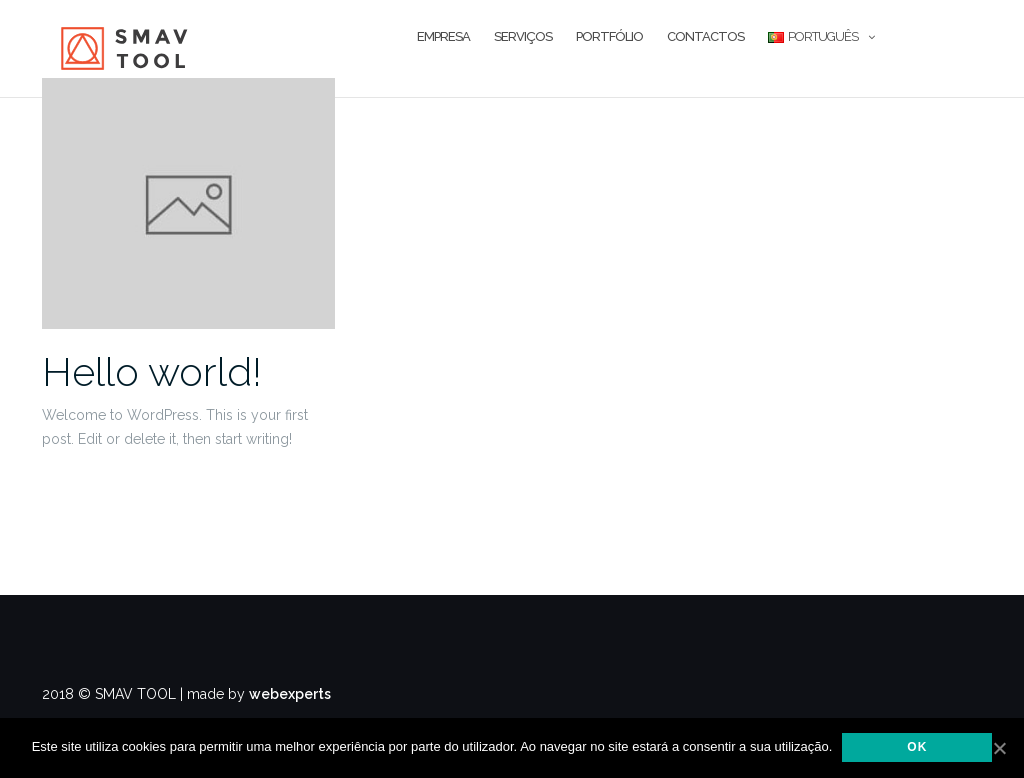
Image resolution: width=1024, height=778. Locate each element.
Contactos (705, 36)
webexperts (290, 694)
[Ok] (999, 748)
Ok (917, 747)
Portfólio (609, 36)
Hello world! (152, 371)
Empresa (443, 36)
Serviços (523, 36)
